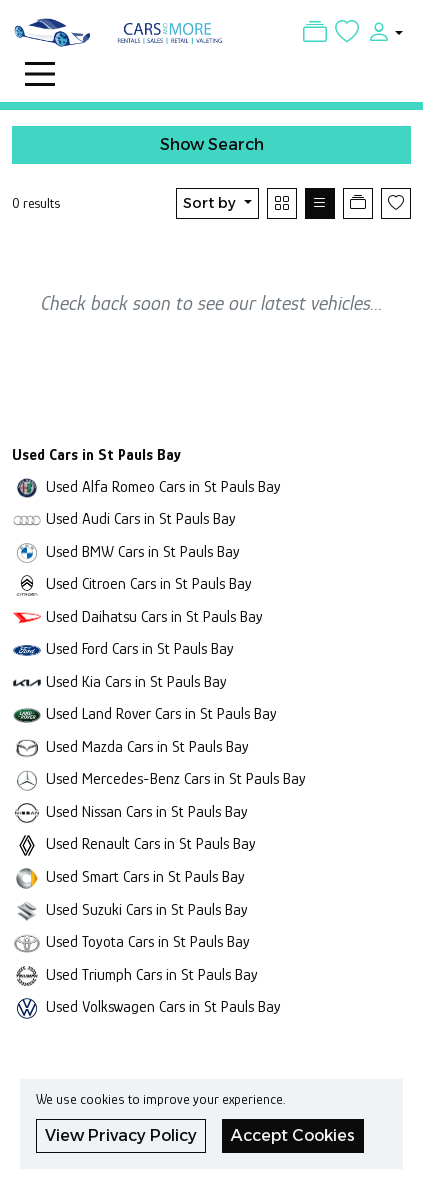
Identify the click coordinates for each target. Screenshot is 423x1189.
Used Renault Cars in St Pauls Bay (151, 843)
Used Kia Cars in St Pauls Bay (136, 681)
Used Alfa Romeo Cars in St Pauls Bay (163, 486)
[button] (381, 31)
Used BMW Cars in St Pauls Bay (143, 551)
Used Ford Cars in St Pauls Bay (140, 648)
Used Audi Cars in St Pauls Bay (141, 518)
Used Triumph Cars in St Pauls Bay (152, 974)
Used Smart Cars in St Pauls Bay (145, 876)
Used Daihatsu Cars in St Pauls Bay (154, 616)
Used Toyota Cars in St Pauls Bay (148, 941)
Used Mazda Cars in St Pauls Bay (147, 746)
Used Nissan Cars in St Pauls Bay (147, 811)
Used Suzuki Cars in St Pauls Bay (147, 909)
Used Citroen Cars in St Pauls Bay (149, 583)
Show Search (212, 144)
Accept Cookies (293, 1135)
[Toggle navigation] (40, 74)
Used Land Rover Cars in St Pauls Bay (161, 713)
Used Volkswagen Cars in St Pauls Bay (163, 1006)
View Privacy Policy (121, 1135)
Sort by (211, 203)
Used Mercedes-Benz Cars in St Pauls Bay (176, 778)
